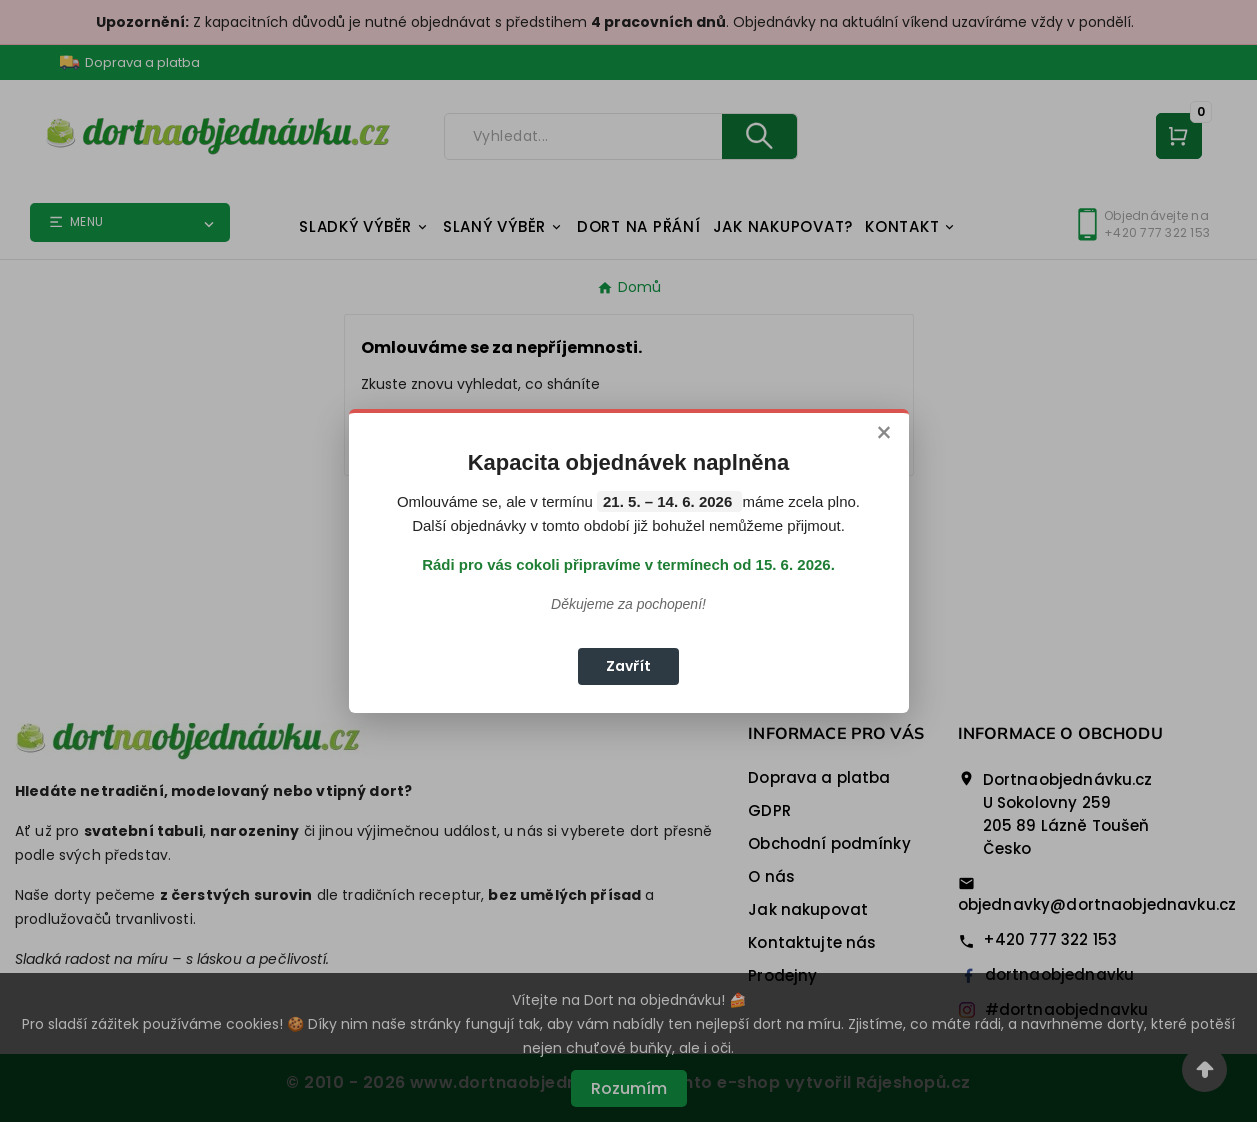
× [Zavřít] (884, 434)
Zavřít (628, 666)
